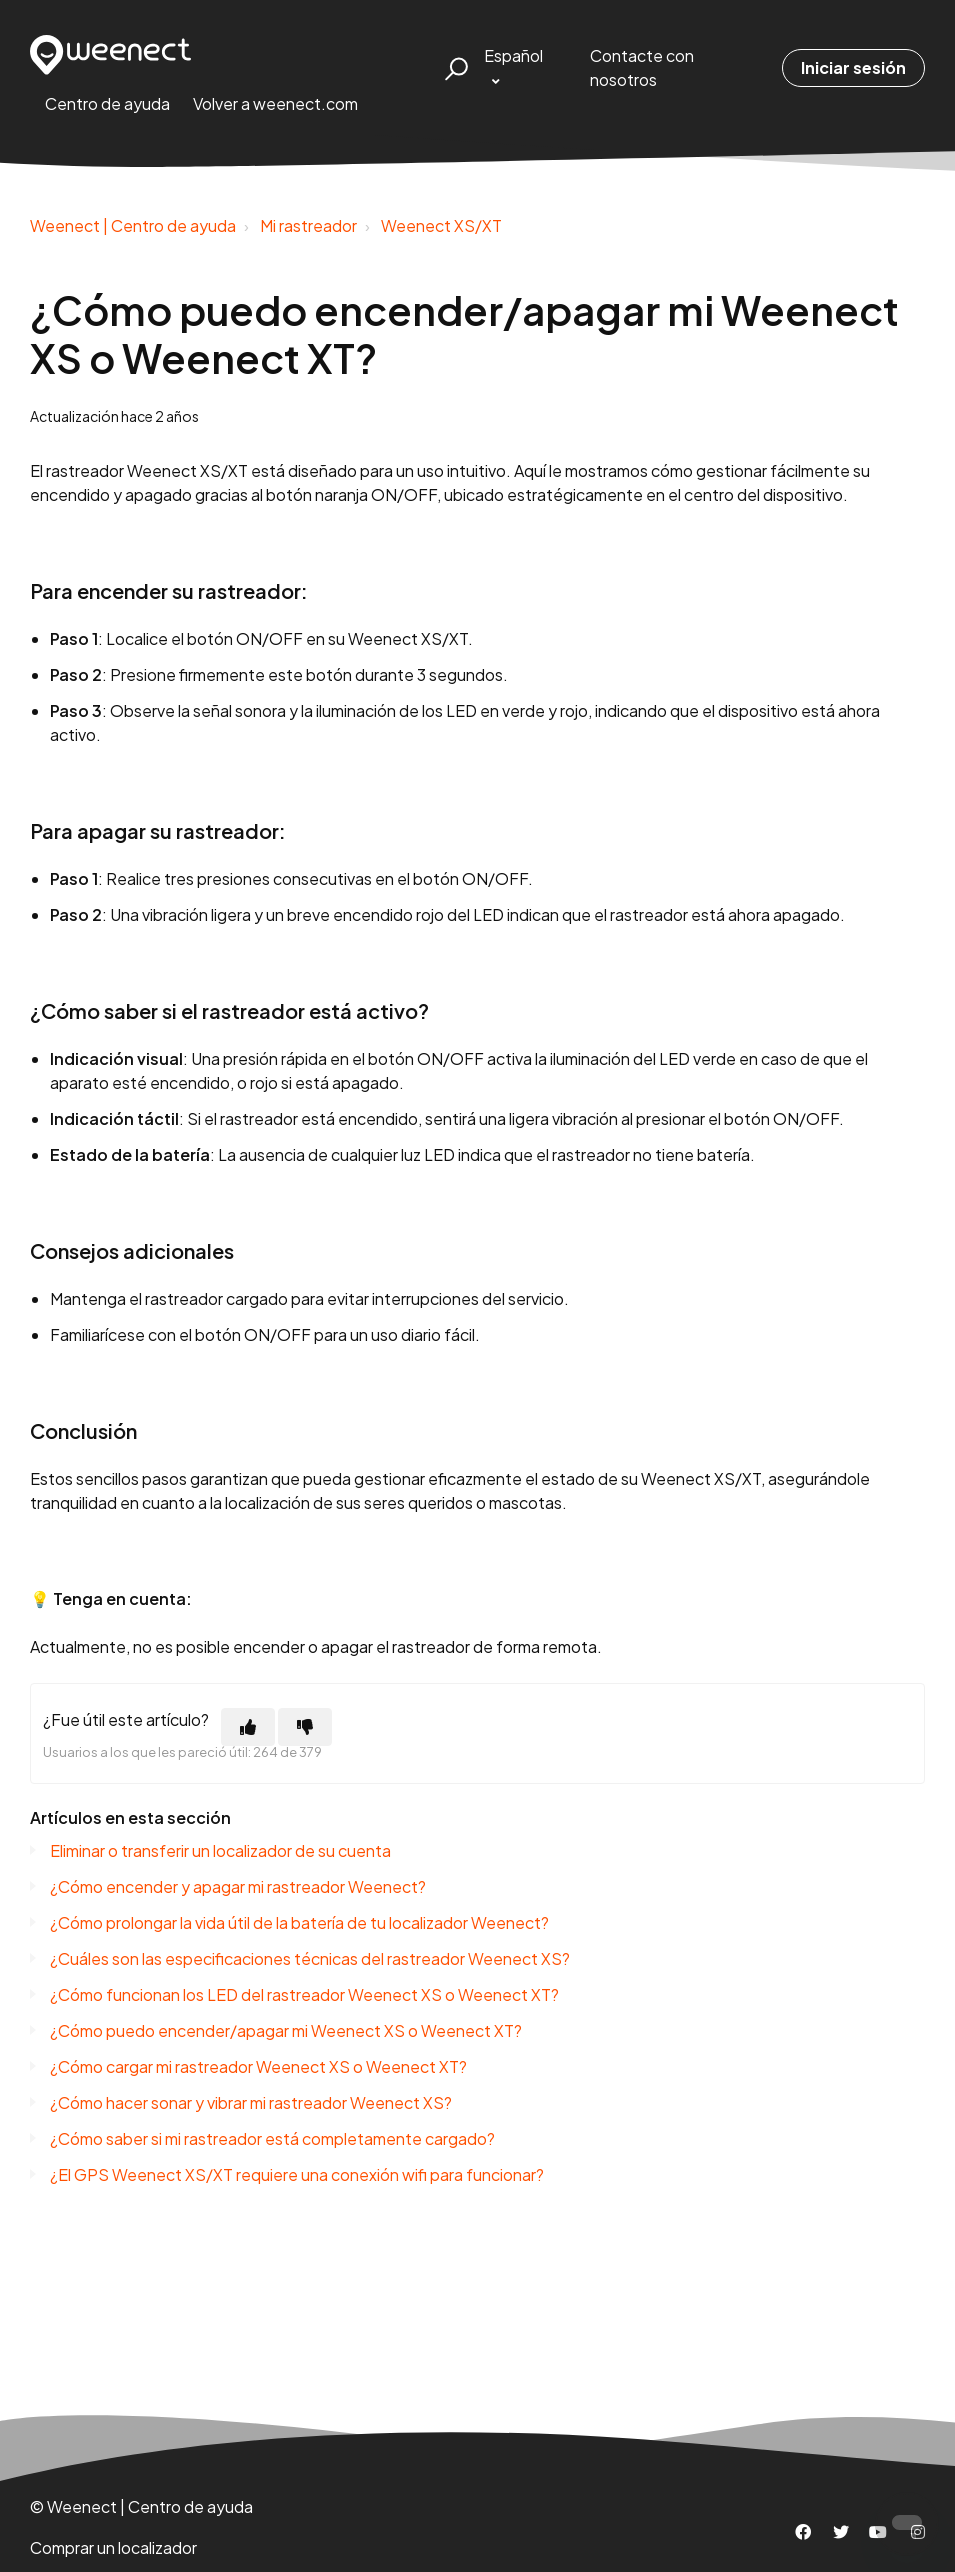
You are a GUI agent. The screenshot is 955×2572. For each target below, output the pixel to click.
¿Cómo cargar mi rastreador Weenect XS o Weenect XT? (258, 2066)
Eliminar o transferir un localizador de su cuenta (220, 1850)
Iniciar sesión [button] (853, 67)
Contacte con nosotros (642, 67)
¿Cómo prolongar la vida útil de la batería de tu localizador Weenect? (299, 1922)
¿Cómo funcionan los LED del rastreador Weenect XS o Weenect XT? (304, 1994)
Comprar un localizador (113, 2547)
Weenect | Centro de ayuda (133, 225)
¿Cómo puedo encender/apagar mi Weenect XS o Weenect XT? (286, 2030)
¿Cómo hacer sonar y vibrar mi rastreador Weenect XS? (251, 2102)
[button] (453, 68)
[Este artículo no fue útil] (305, 1727)
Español (513, 55)
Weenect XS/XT (441, 225)
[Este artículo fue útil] (248, 1727)
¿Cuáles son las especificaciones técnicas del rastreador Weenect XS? (310, 1958)
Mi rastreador (308, 225)
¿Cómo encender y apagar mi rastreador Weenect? (238, 1886)
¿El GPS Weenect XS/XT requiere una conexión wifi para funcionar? (297, 2174)
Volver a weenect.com (275, 103)
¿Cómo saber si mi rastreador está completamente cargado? (272, 2138)
